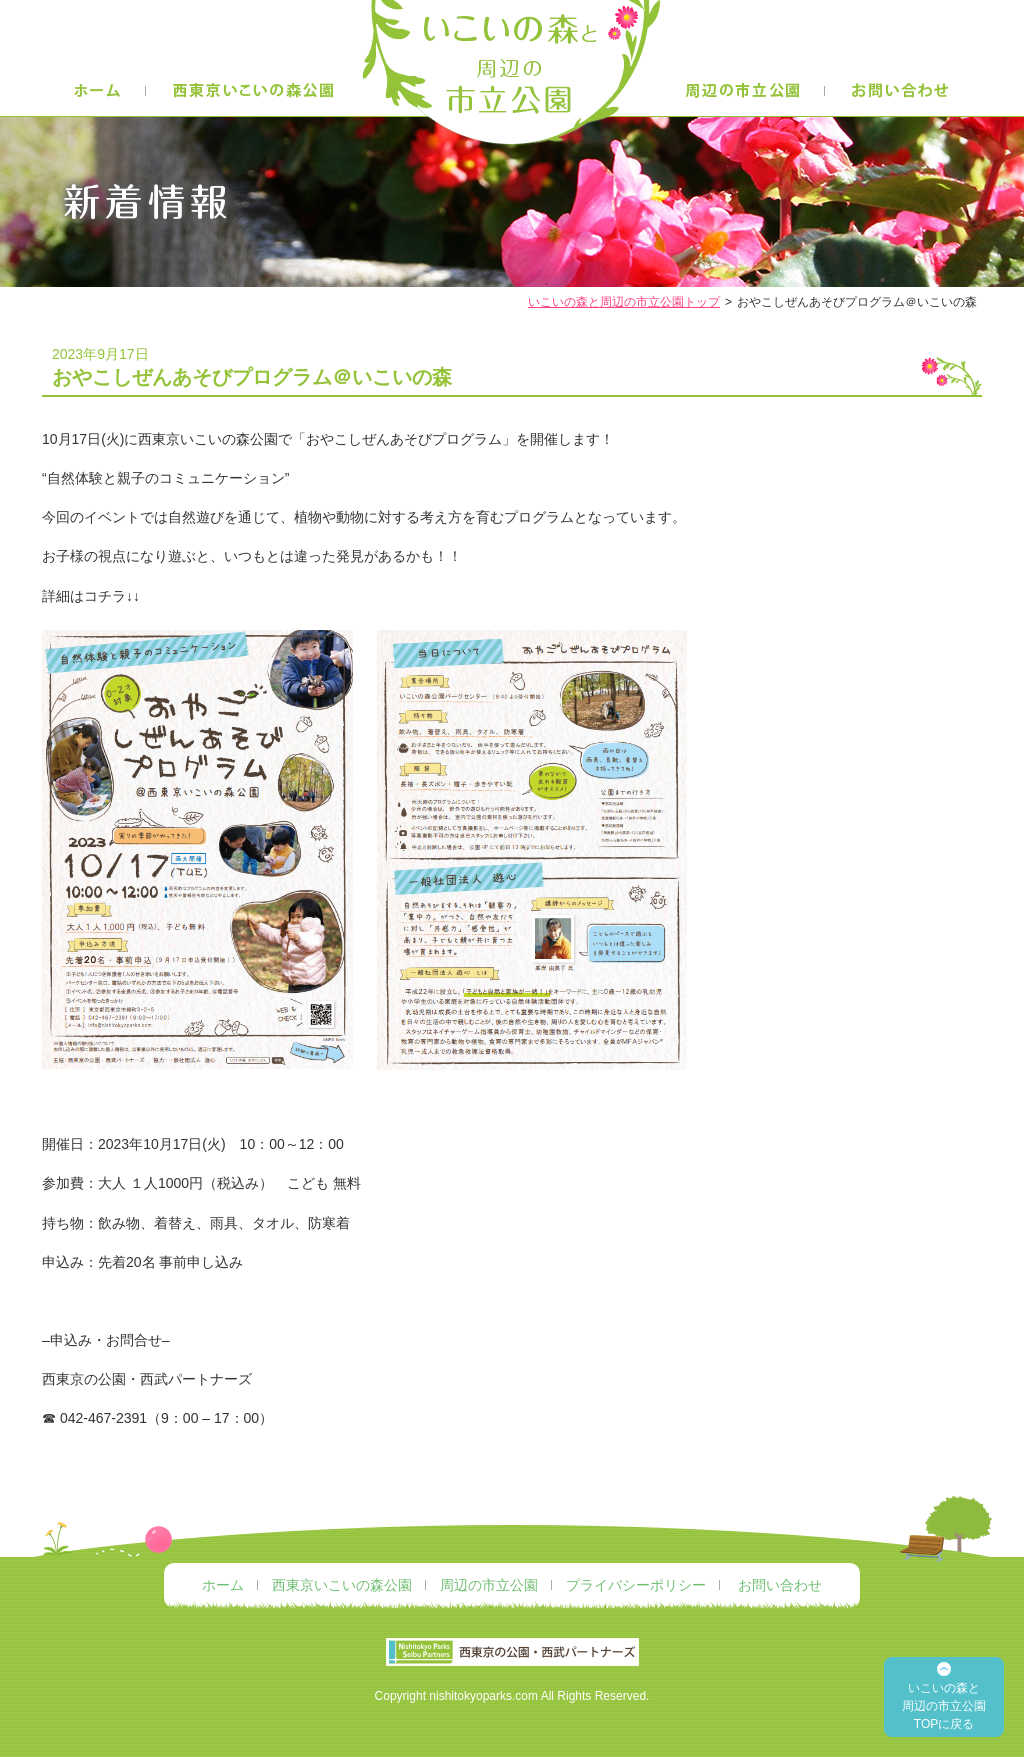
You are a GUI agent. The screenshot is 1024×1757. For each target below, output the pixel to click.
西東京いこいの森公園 (342, 1585)
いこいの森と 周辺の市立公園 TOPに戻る (944, 1706)
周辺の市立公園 (489, 1585)
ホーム (223, 1585)
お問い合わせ (780, 1585)
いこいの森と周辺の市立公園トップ (624, 302)
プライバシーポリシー (636, 1585)
